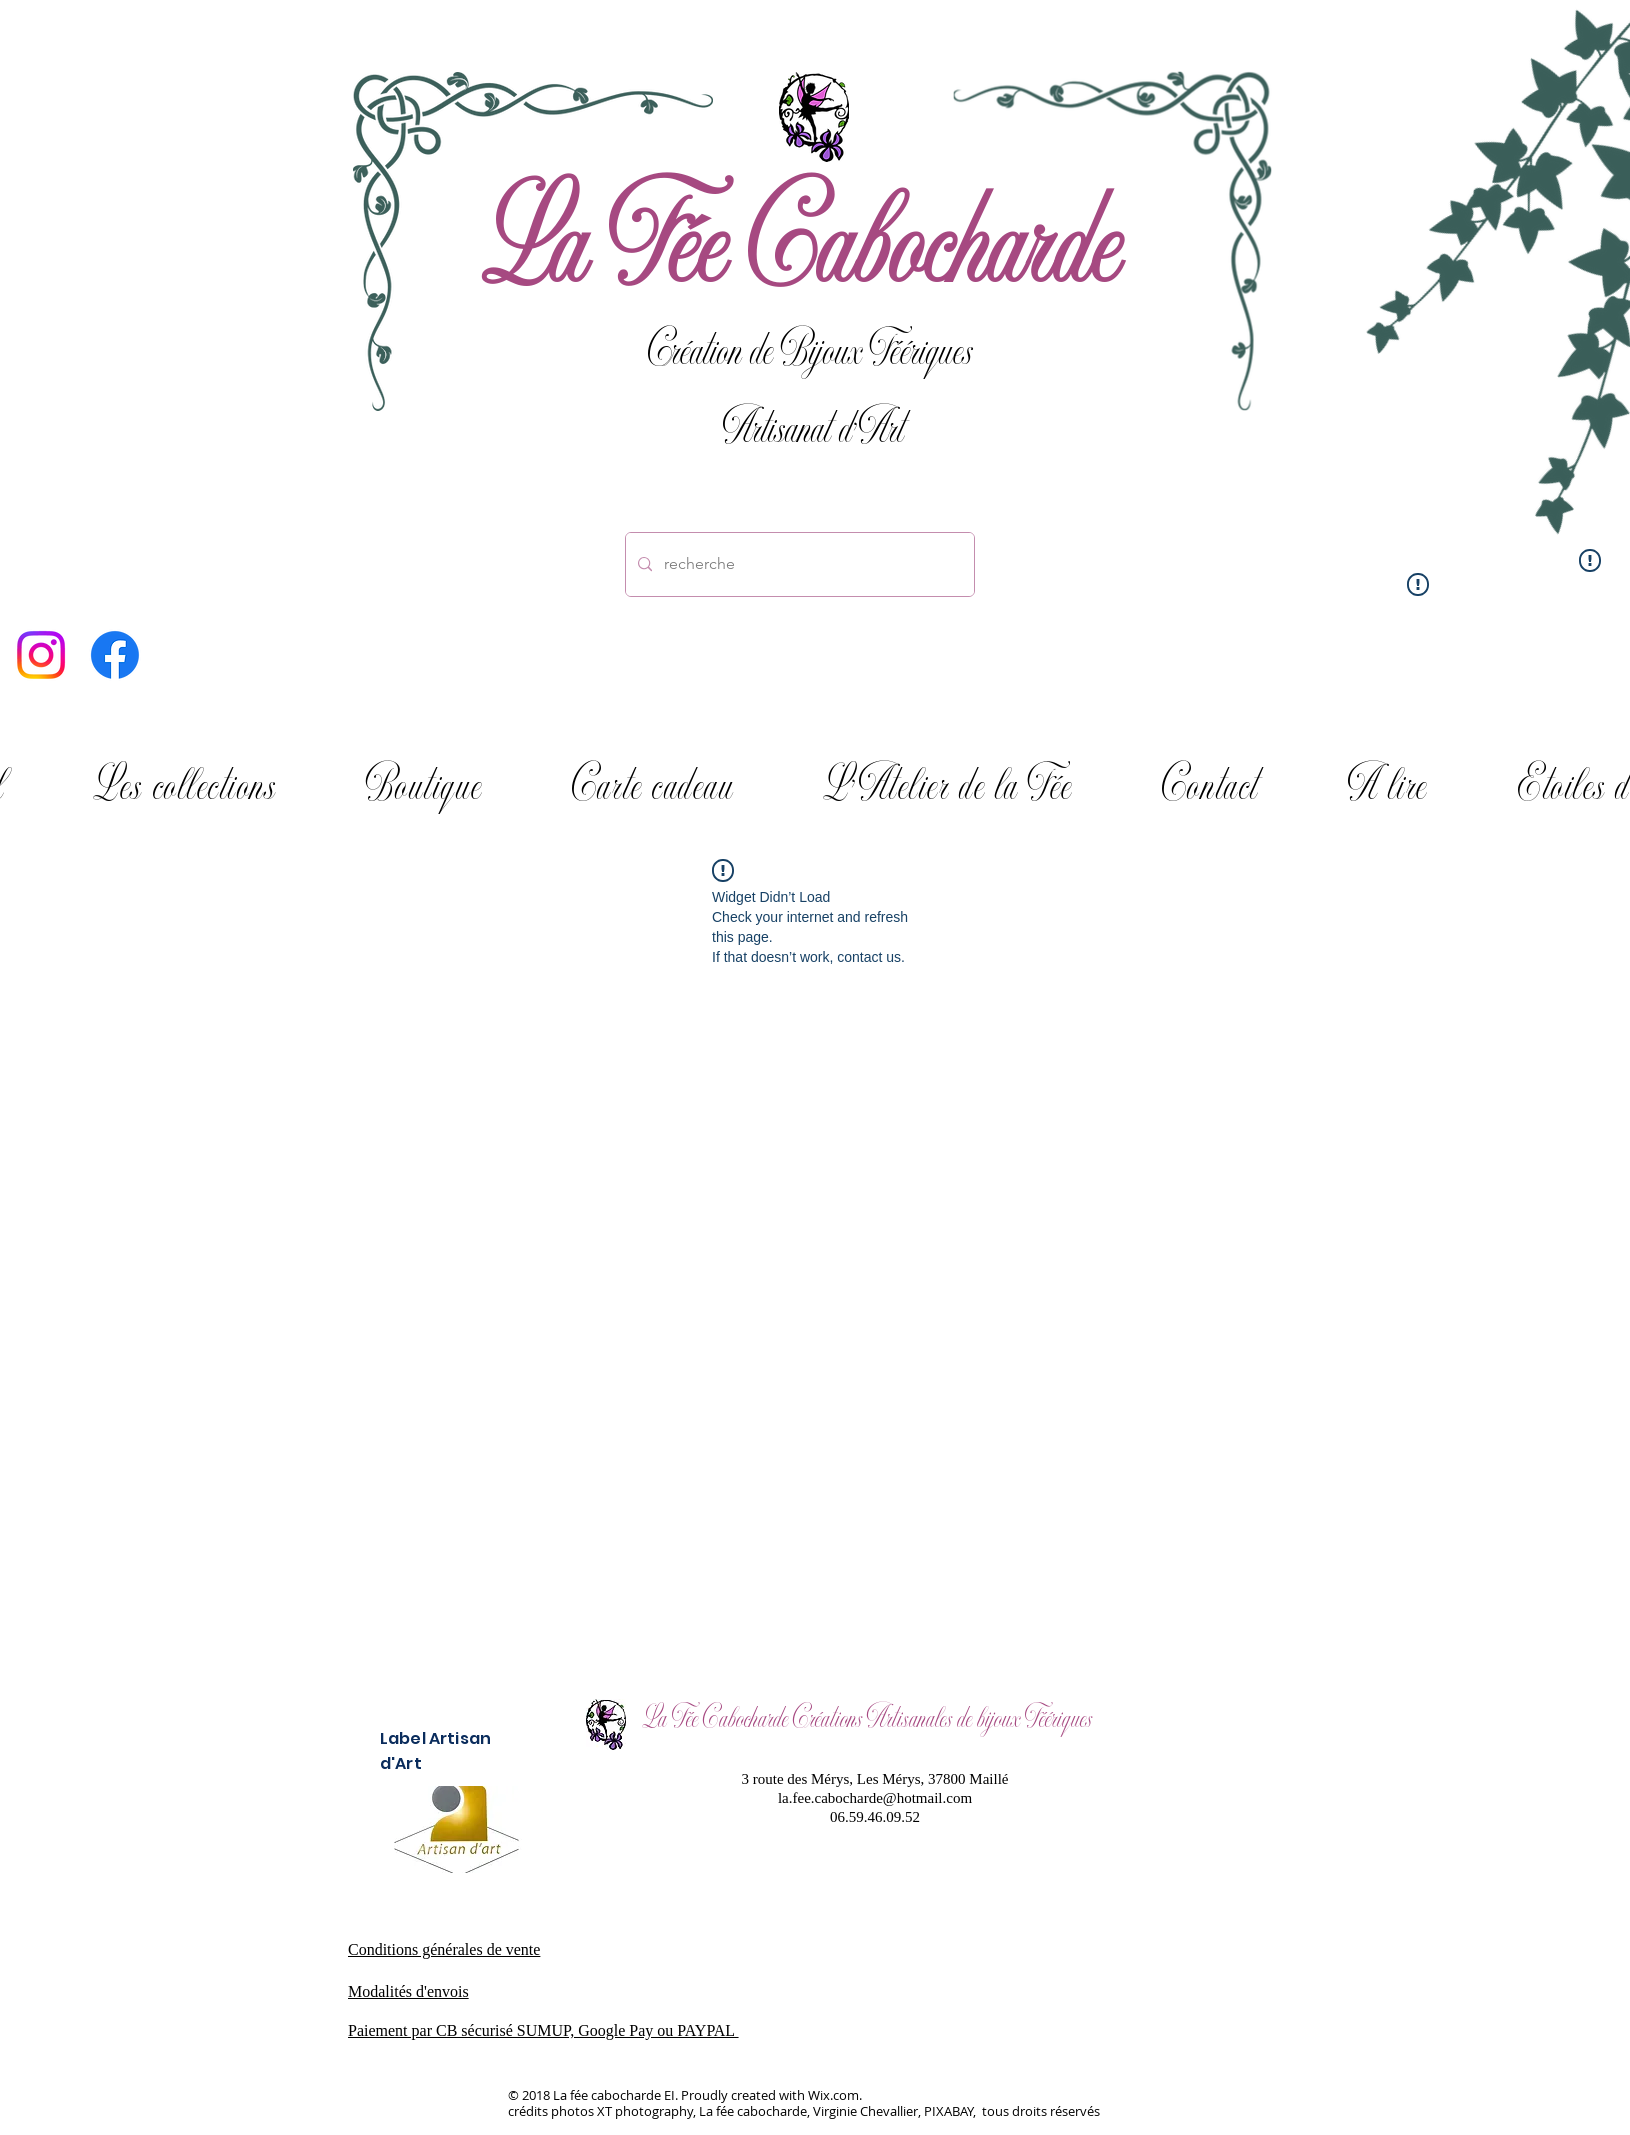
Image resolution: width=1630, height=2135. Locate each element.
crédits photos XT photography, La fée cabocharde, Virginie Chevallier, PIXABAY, (743, 2111)
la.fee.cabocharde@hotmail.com (875, 1798)
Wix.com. (835, 2095)
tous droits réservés (1039, 2111)
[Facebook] (115, 655)
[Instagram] (41, 655)
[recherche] (798, 564)
